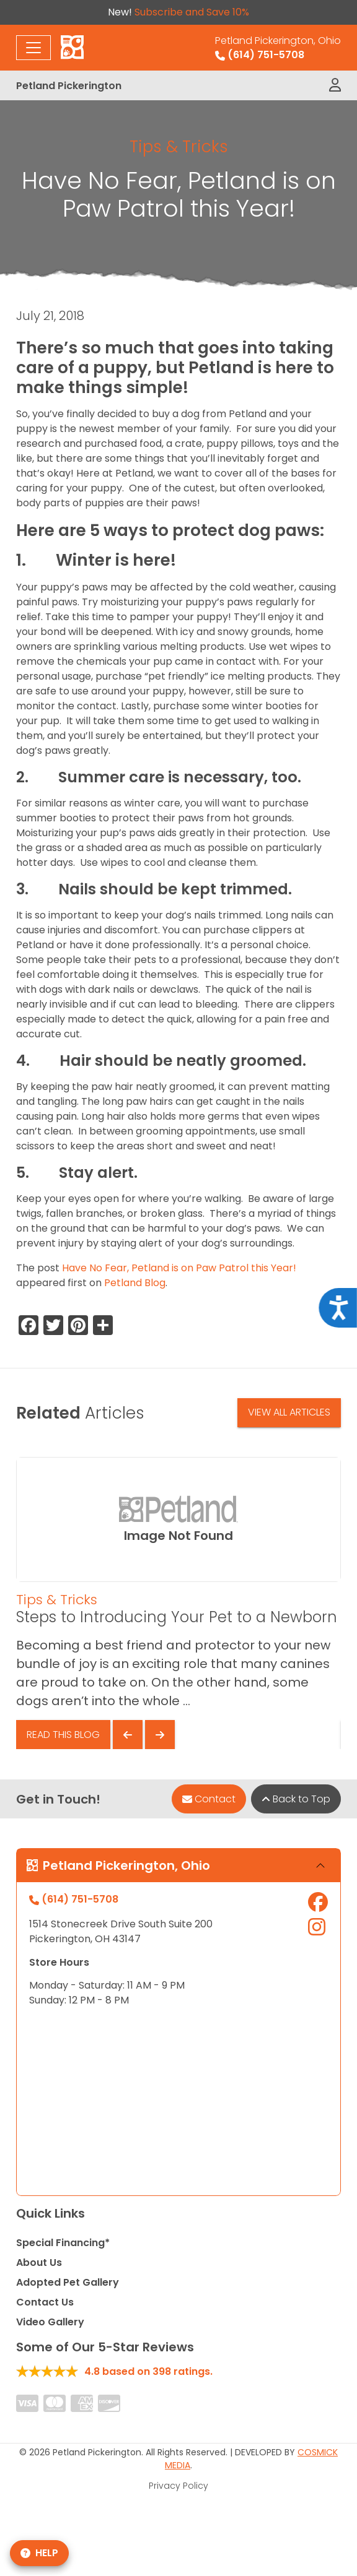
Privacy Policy (178, 2485)
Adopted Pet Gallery (67, 2282)
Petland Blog (134, 1283)
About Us (39, 2262)
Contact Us (45, 2302)
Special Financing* (63, 2243)
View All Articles (289, 1412)
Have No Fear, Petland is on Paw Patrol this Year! (179, 1268)
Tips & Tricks (179, 146)
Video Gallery (50, 2322)
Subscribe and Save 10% (191, 12)
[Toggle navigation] (33, 47)
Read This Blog (63, 1734)
